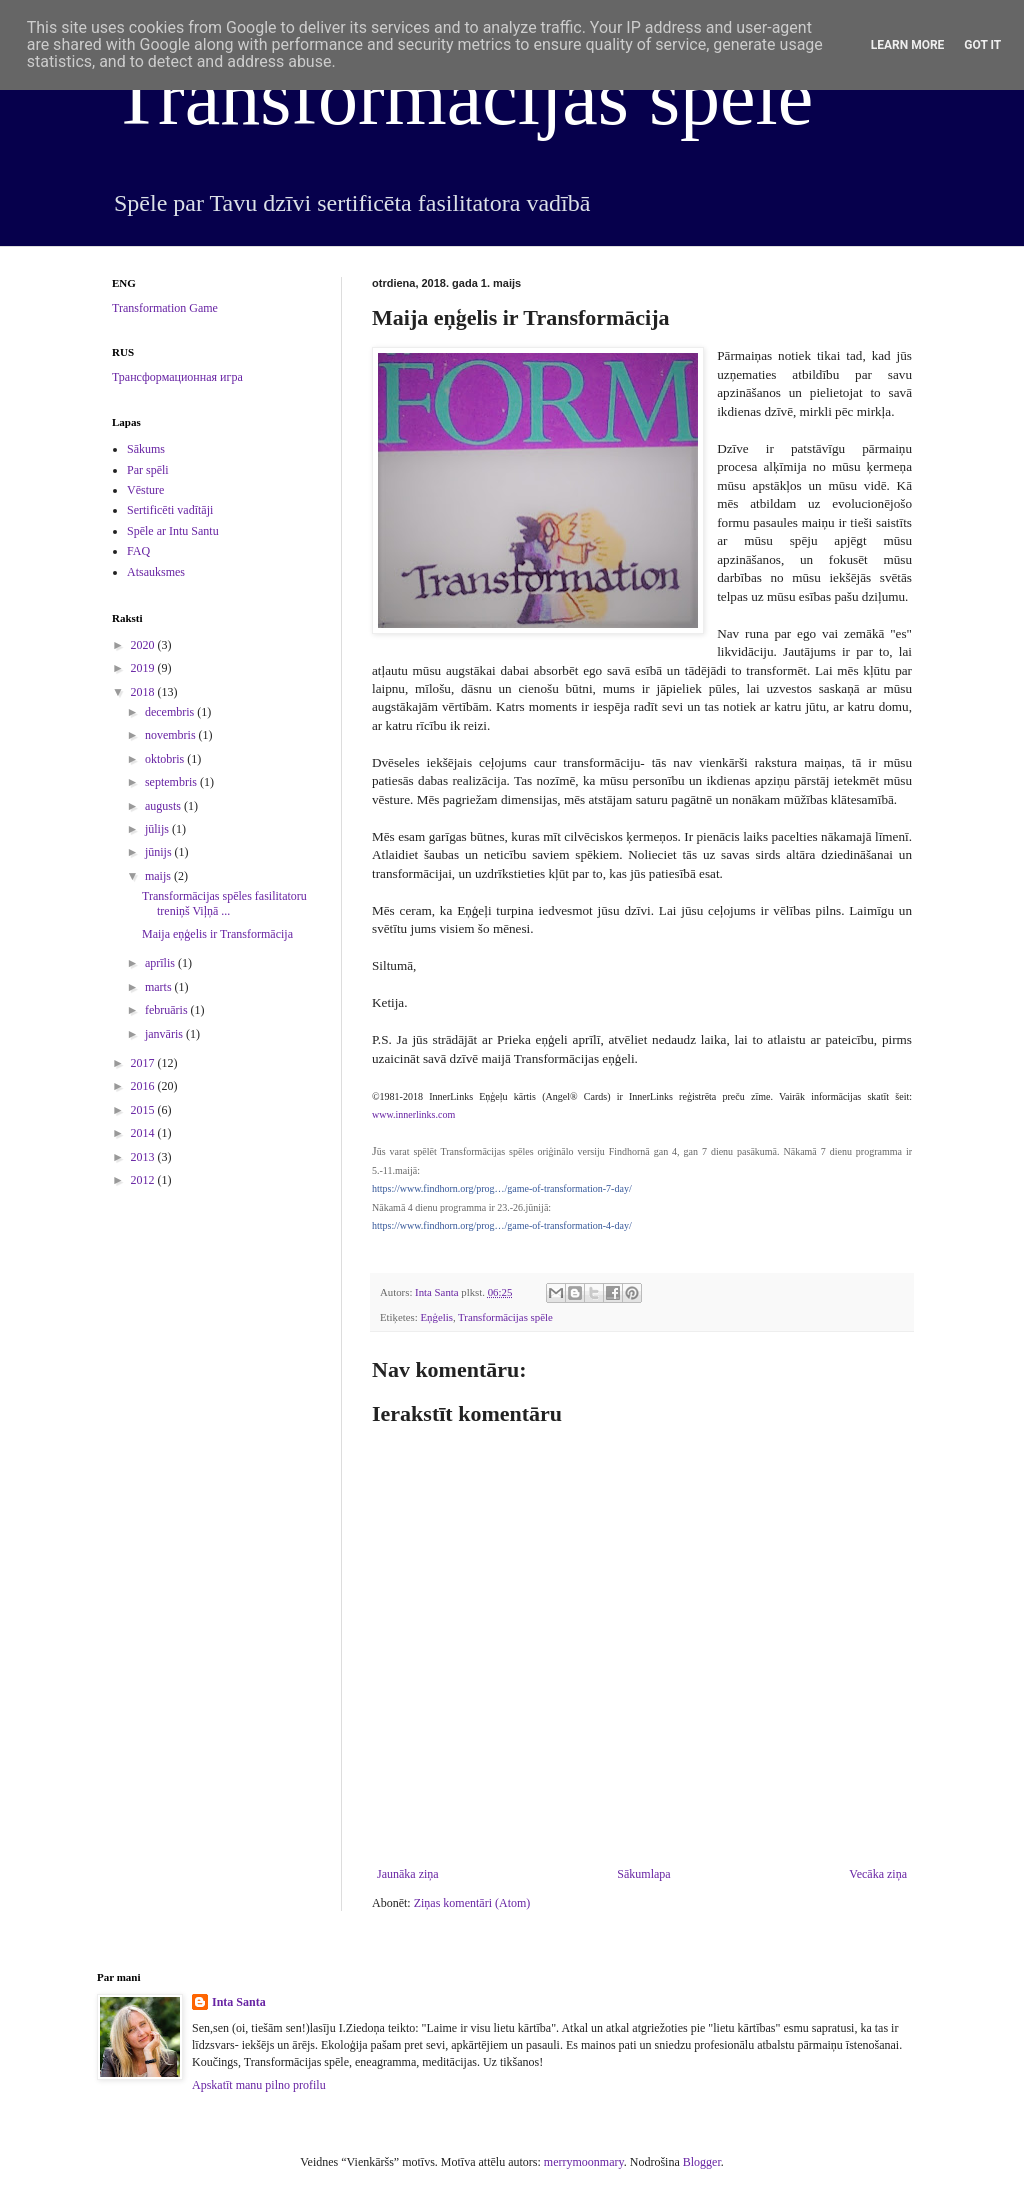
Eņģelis (436, 1317)
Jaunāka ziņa (408, 1874)
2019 (144, 668)
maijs (159, 876)
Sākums (146, 449)
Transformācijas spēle (462, 97)
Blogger (702, 2162)
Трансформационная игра (177, 377)
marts (160, 987)
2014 (144, 1133)
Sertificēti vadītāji (170, 510)
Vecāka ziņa (878, 1874)
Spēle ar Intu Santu (173, 531)
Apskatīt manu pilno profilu (259, 2085)
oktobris (166, 759)
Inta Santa (239, 2002)
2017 (144, 1063)
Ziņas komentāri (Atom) (472, 1903)
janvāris (165, 1034)
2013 (144, 1157)
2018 (144, 692)
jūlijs (158, 829)
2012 (144, 1180)
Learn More (908, 45)
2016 (144, 1086)
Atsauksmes (156, 572)
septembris (172, 782)
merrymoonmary (584, 2162)
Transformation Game (165, 308)
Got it (982, 45)
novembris (172, 735)
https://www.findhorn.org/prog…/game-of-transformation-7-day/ (502, 1188)
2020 (144, 645)
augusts (164, 806)
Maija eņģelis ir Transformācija (217, 934)
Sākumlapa (643, 1874)
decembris (171, 712)
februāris (168, 1010)
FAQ (138, 551)
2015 (144, 1110)
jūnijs (160, 852)
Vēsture (145, 490)
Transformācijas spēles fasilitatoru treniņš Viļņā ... (224, 903)
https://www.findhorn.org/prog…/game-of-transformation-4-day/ (502, 1225)
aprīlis (161, 963)
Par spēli (148, 470)
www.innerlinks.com (413, 1114)
